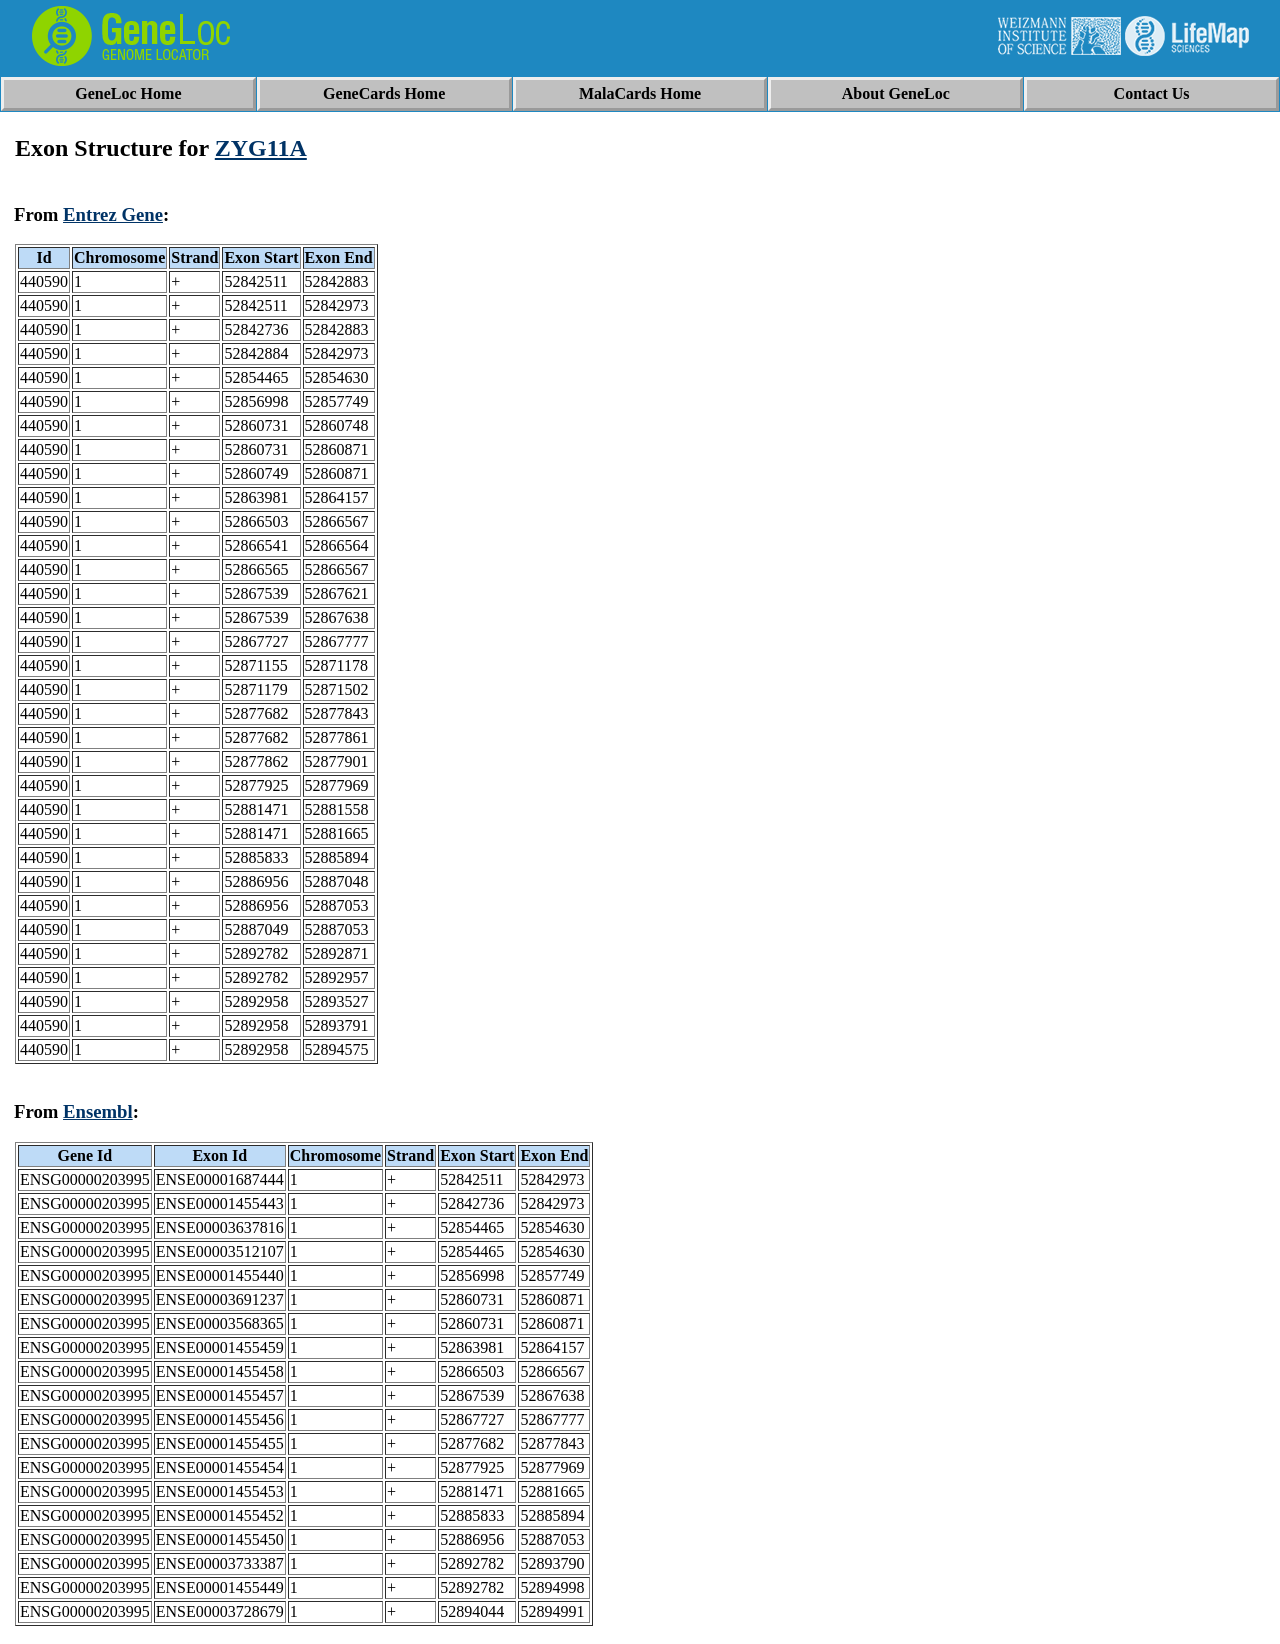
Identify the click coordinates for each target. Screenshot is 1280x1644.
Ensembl (98, 1111)
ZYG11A (261, 148)
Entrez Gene (113, 214)
